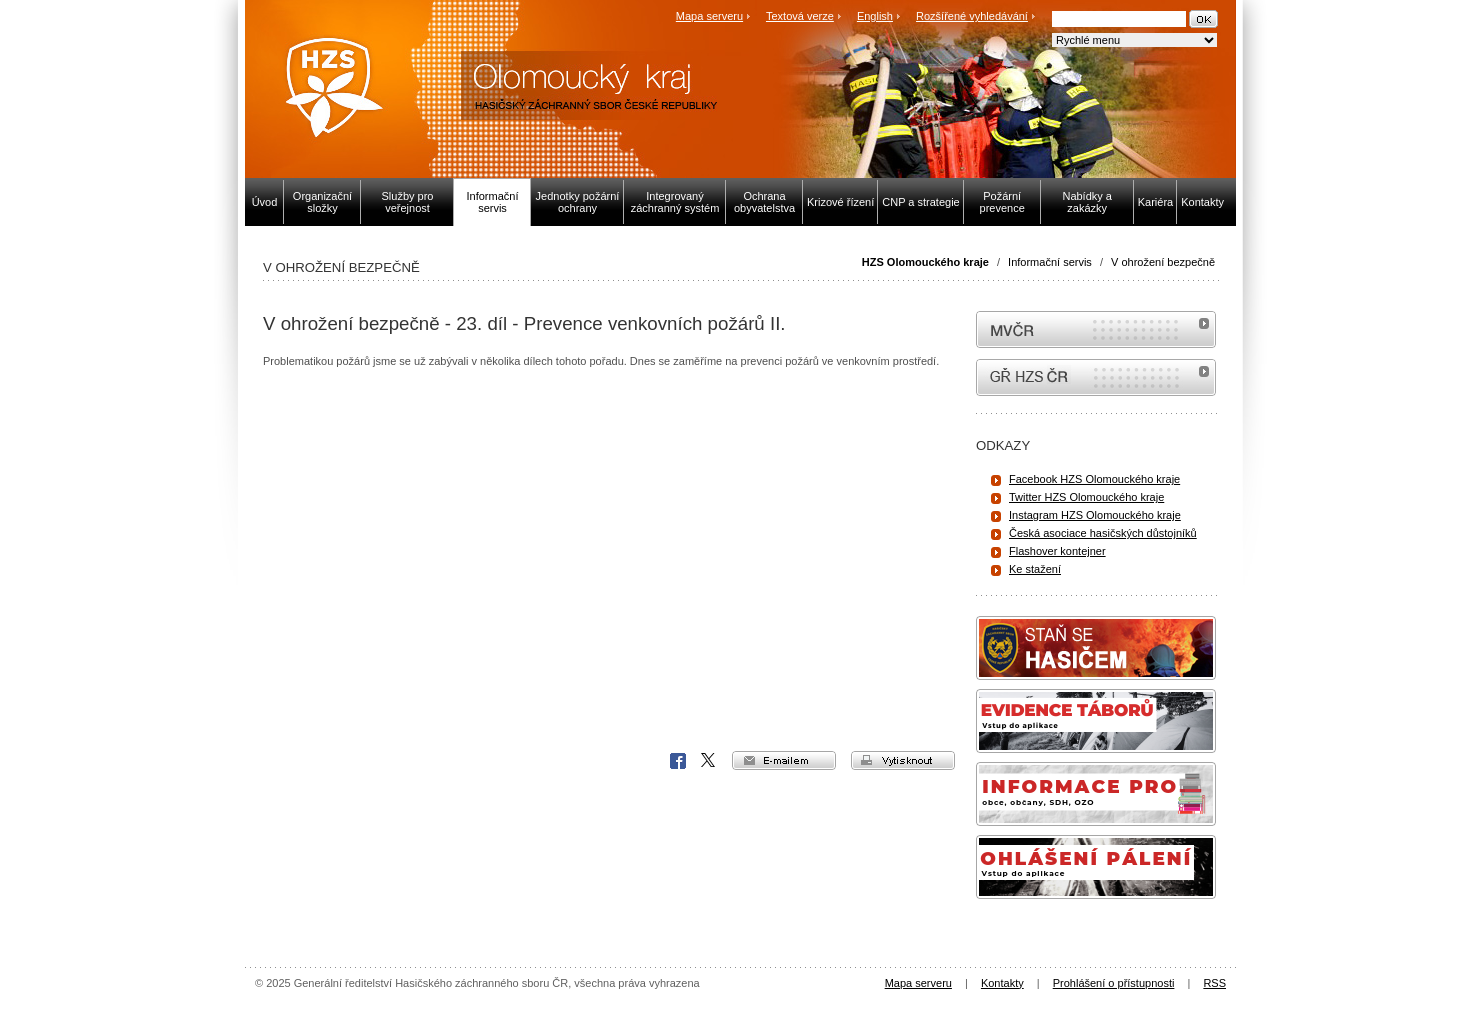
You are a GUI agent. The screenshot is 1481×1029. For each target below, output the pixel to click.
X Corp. (709, 761)
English (875, 16)
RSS (1214, 983)
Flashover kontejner (1057, 551)
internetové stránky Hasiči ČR (1096, 377)
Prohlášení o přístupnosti (1114, 983)
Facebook (678, 761)
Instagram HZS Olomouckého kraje (1095, 515)
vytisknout (903, 760)
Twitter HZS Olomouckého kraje (1086, 497)
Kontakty (1002, 983)
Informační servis (1050, 262)
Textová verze (800, 16)
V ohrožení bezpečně (1163, 262)
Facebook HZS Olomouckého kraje (1094, 479)
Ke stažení (1035, 569)
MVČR (1096, 329)
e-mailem (784, 760)
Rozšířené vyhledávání (972, 16)
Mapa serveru (709, 16)
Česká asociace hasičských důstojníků (1103, 533)
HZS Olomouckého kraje (925, 262)
